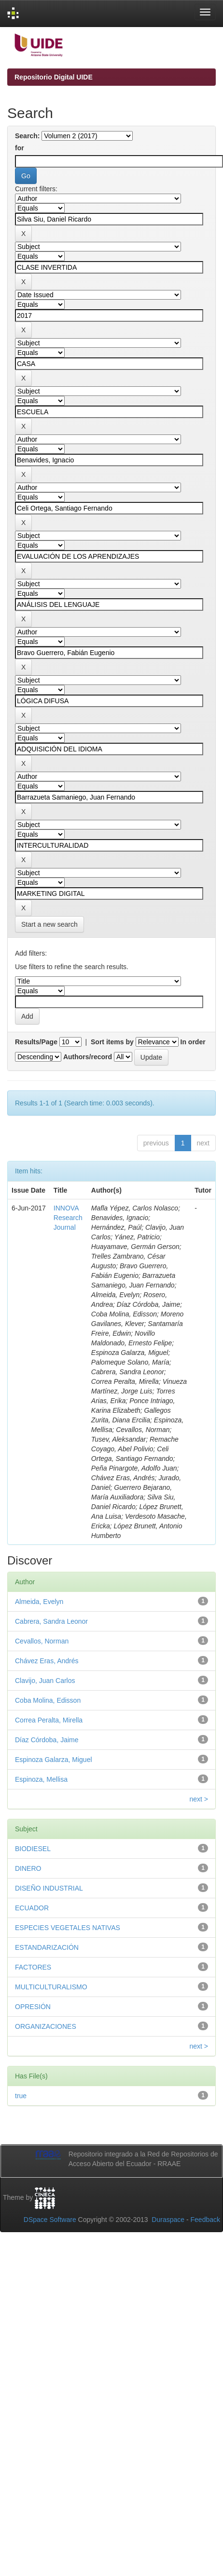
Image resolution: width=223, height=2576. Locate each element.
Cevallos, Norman (42, 1641)
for (19, 148)
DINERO (28, 1868)
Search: (27, 136)
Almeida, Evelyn (39, 1601)
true (21, 2096)
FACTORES (33, 1967)
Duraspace (168, 2219)
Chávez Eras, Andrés (47, 1661)
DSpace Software (50, 2219)
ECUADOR (32, 1908)
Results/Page (36, 1042)
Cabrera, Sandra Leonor (51, 1621)
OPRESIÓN (33, 2007)
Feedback (205, 2219)
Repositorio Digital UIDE (53, 77)
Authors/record (87, 1057)
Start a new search (49, 924)
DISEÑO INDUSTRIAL (49, 1888)
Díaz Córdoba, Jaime (47, 1740)
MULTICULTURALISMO (51, 1987)
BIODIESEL (33, 1849)
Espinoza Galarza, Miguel (53, 1759)
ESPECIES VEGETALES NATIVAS (67, 1928)
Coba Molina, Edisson (48, 1700)
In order (193, 1042)
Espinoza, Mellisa (41, 1779)
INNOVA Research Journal (68, 1217)
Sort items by (112, 1042)
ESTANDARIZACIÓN (47, 1947)
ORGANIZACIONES (45, 2026)
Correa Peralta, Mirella (49, 1720)
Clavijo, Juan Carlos (45, 1680)
